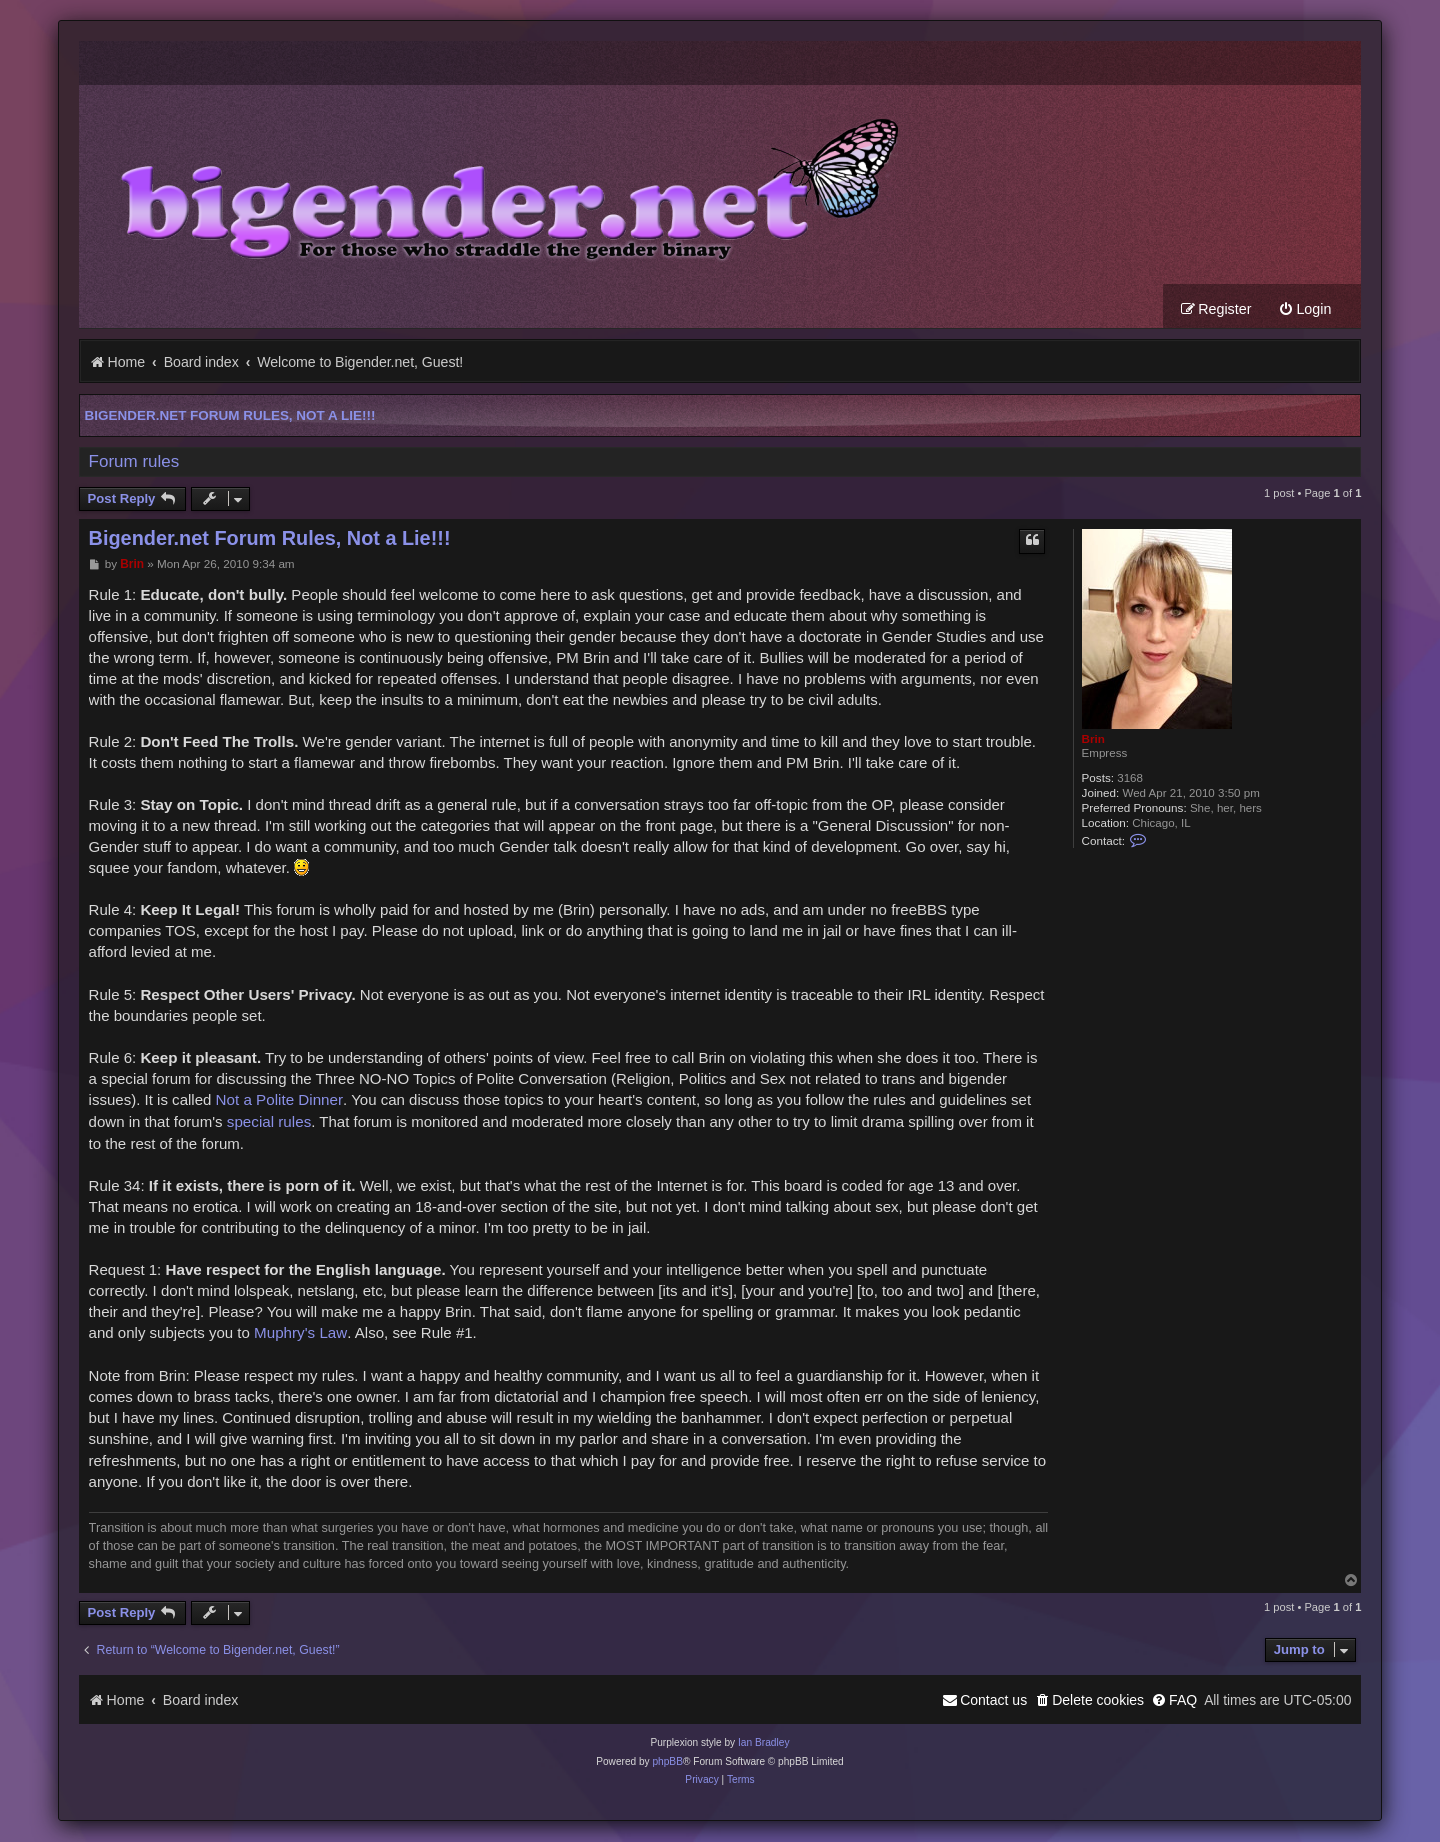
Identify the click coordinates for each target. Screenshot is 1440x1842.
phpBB (667, 1762)
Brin (1093, 739)
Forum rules (134, 462)
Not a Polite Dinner (279, 1100)
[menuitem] (1304, 310)
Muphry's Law (300, 1333)
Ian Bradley (764, 1743)
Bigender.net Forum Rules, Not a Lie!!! (230, 416)
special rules (269, 1122)
